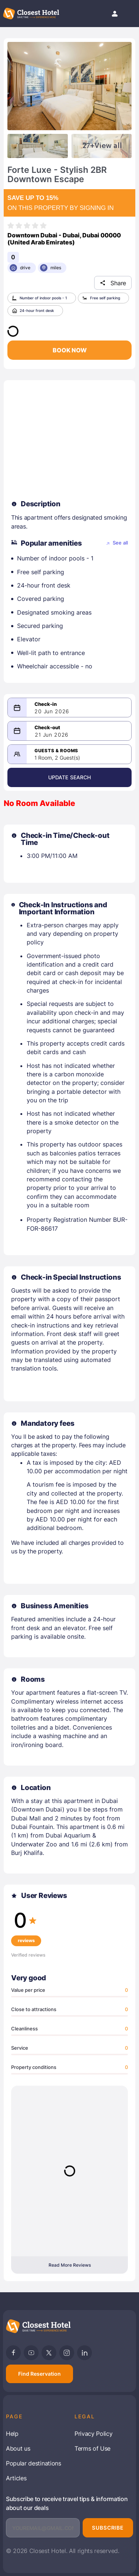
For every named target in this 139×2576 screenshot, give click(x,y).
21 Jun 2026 (52, 734)
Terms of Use (92, 2448)
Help (12, 2433)
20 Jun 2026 (51, 711)
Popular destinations (33, 2463)
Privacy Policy (94, 2433)
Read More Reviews (70, 2265)
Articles (16, 2478)
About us (18, 2448)
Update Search (69, 777)
